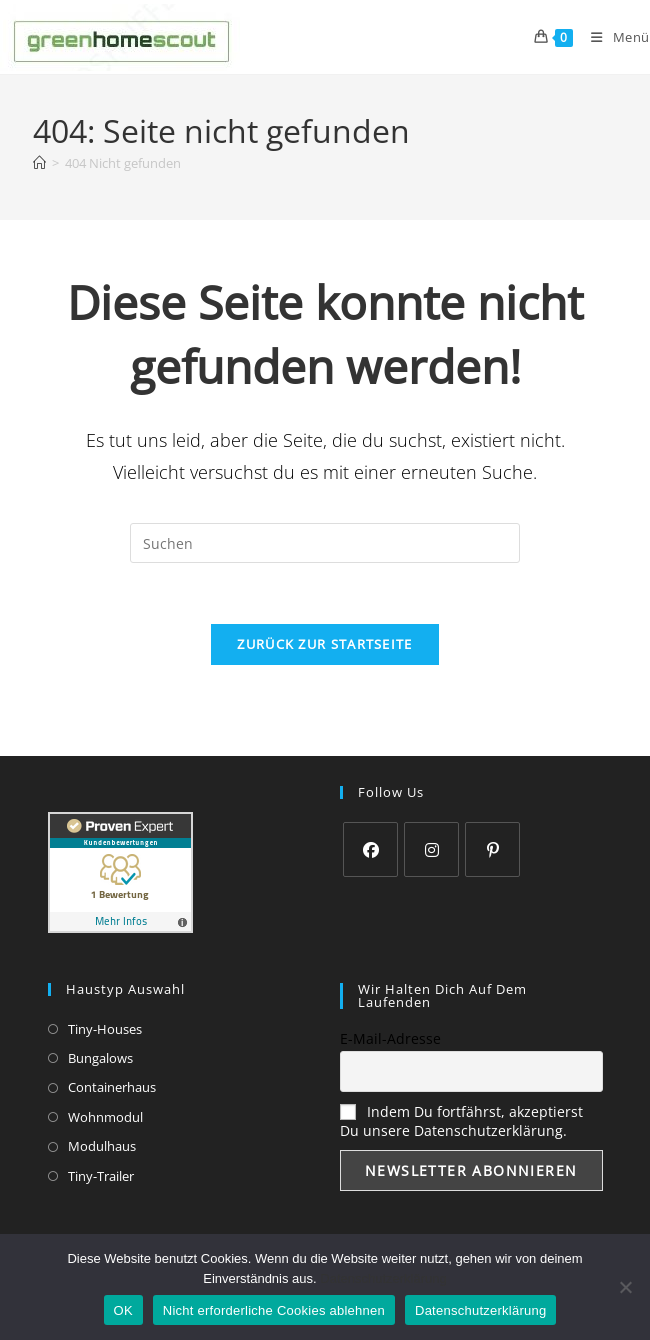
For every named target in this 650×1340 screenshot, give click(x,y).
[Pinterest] (492, 849)
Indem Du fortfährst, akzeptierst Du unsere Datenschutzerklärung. (461, 1121)
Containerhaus (112, 1087)
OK (123, 1310)
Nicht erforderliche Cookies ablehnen (274, 1310)
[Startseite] (39, 163)
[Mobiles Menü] (613, 37)
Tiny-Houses (105, 1029)
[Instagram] (431, 849)
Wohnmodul (105, 1117)
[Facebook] (370, 849)
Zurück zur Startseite (324, 644)
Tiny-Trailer (101, 1176)
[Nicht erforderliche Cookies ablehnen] (625, 1287)
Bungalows (100, 1058)
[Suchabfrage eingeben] (325, 543)
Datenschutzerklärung (383, 1278)
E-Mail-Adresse (390, 1038)
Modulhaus (102, 1146)
